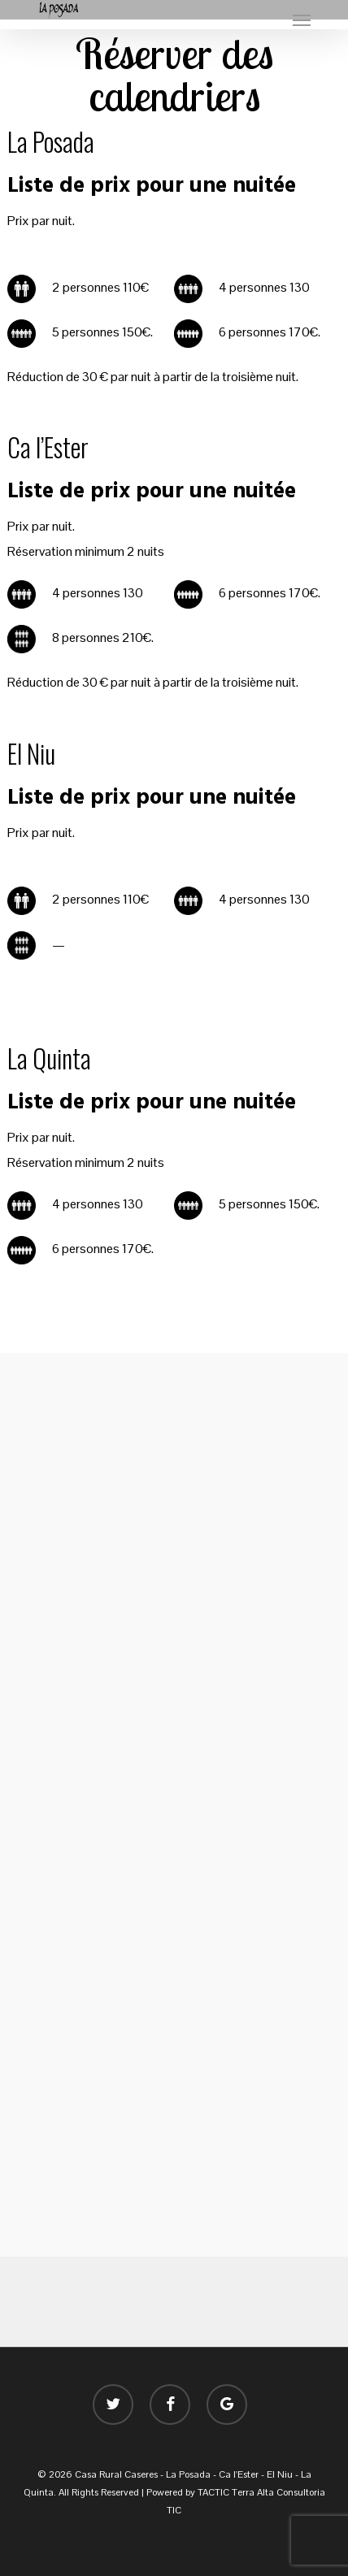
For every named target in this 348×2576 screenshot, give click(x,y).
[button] (302, 19)
